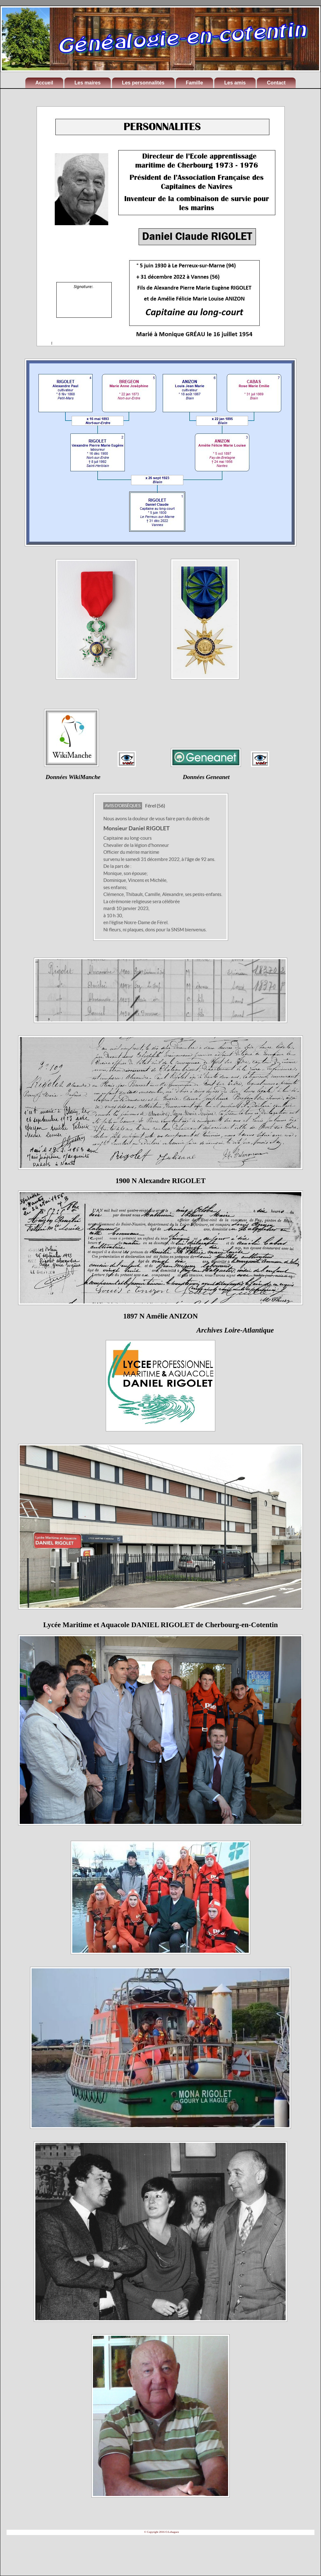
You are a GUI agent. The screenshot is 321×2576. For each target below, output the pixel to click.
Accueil (44, 82)
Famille (194, 82)
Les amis (235, 82)
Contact (276, 82)
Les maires (87, 82)
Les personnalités (143, 82)
